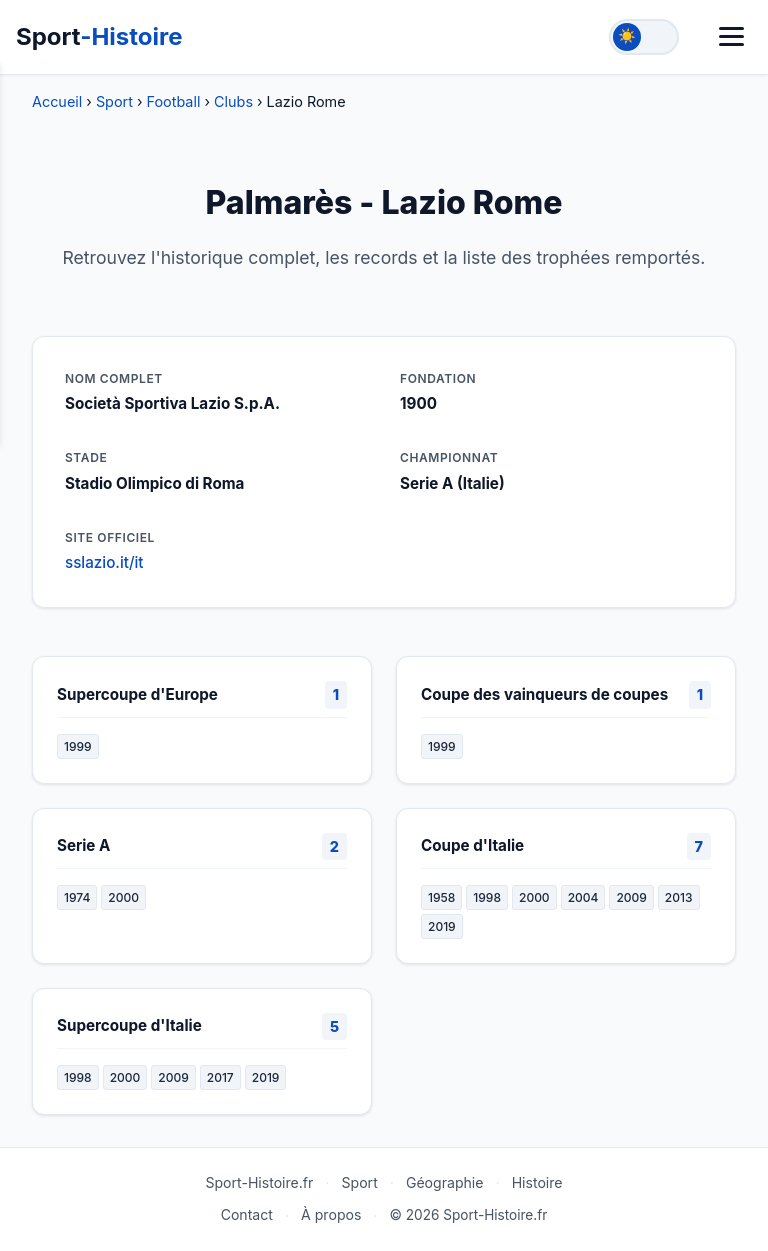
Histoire (537, 1182)
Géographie (445, 1182)
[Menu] (731, 36)
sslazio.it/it (104, 562)
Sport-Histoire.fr (259, 1182)
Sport (99, 36)
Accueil (57, 101)
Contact (247, 1214)
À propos (331, 1214)
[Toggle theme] (644, 37)
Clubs (233, 101)
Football (174, 101)
